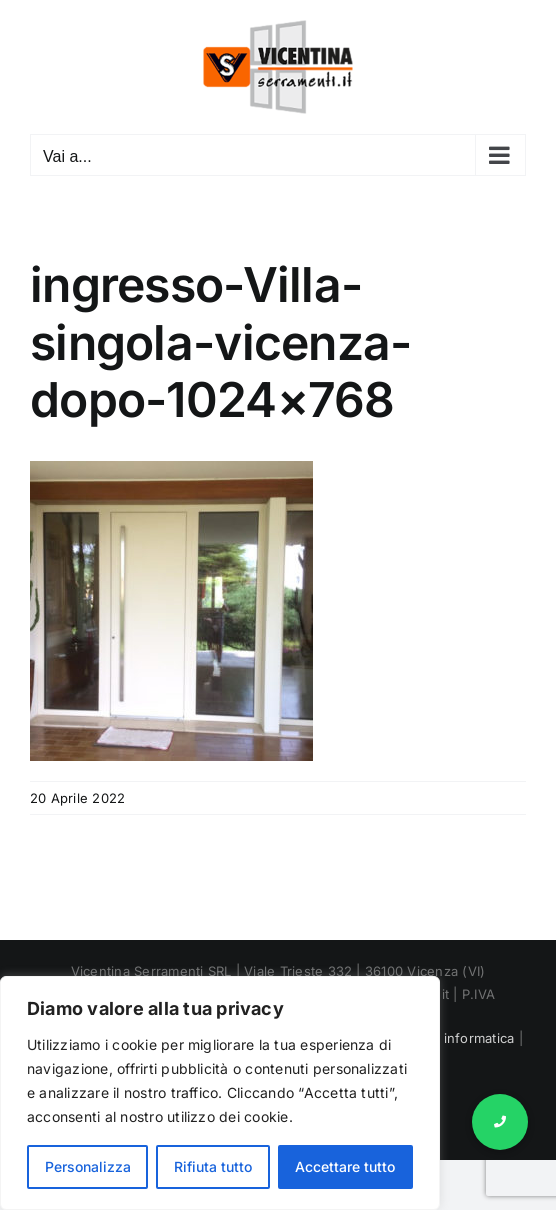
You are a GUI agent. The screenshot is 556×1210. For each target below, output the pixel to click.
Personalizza (88, 1166)
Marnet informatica (454, 1038)
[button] (500, 1122)
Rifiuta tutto (213, 1166)
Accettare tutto (345, 1166)
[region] (220, 1093)
